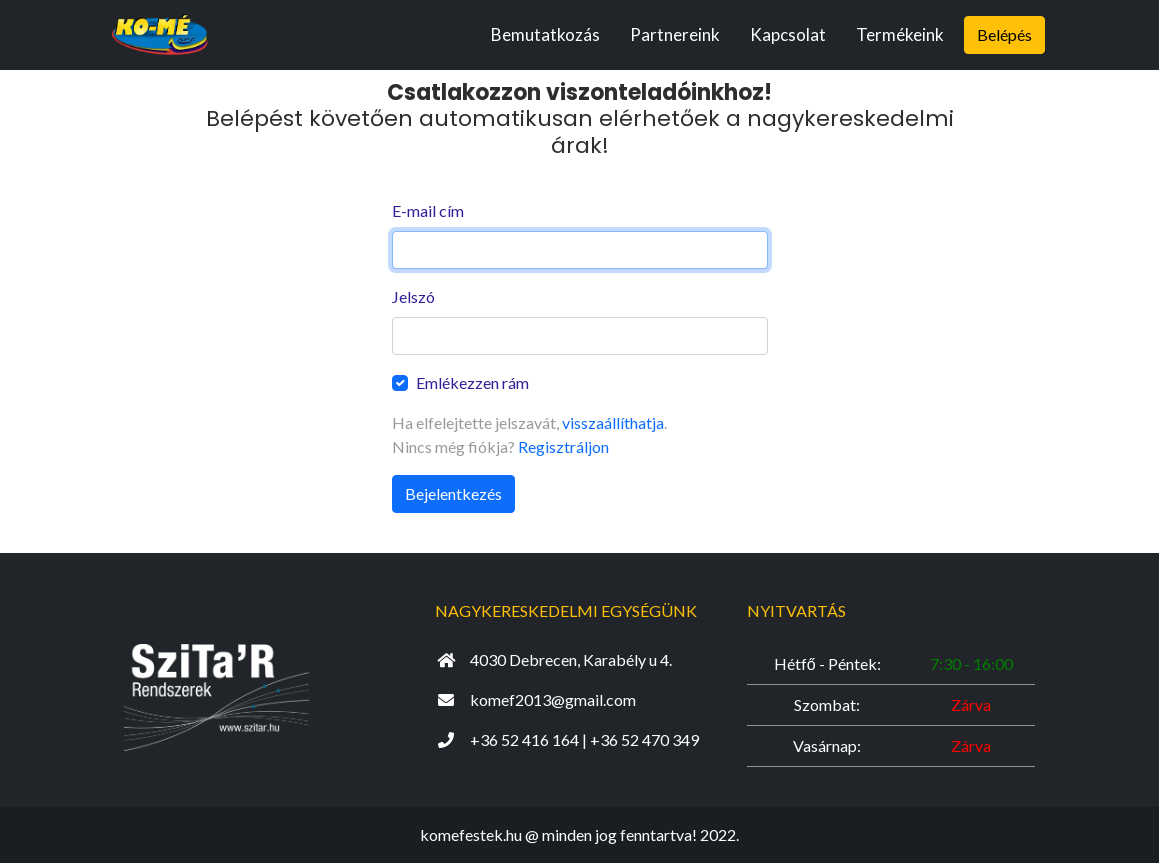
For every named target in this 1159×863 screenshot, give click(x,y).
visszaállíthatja (613, 422)
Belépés (1004, 34)
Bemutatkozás (545, 34)
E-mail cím (428, 210)
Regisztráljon (563, 446)
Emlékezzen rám (472, 382)
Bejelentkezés (453, 493)
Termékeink (900, 34)
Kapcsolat (788, 34)
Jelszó (413, 296)
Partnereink (675, 34)
